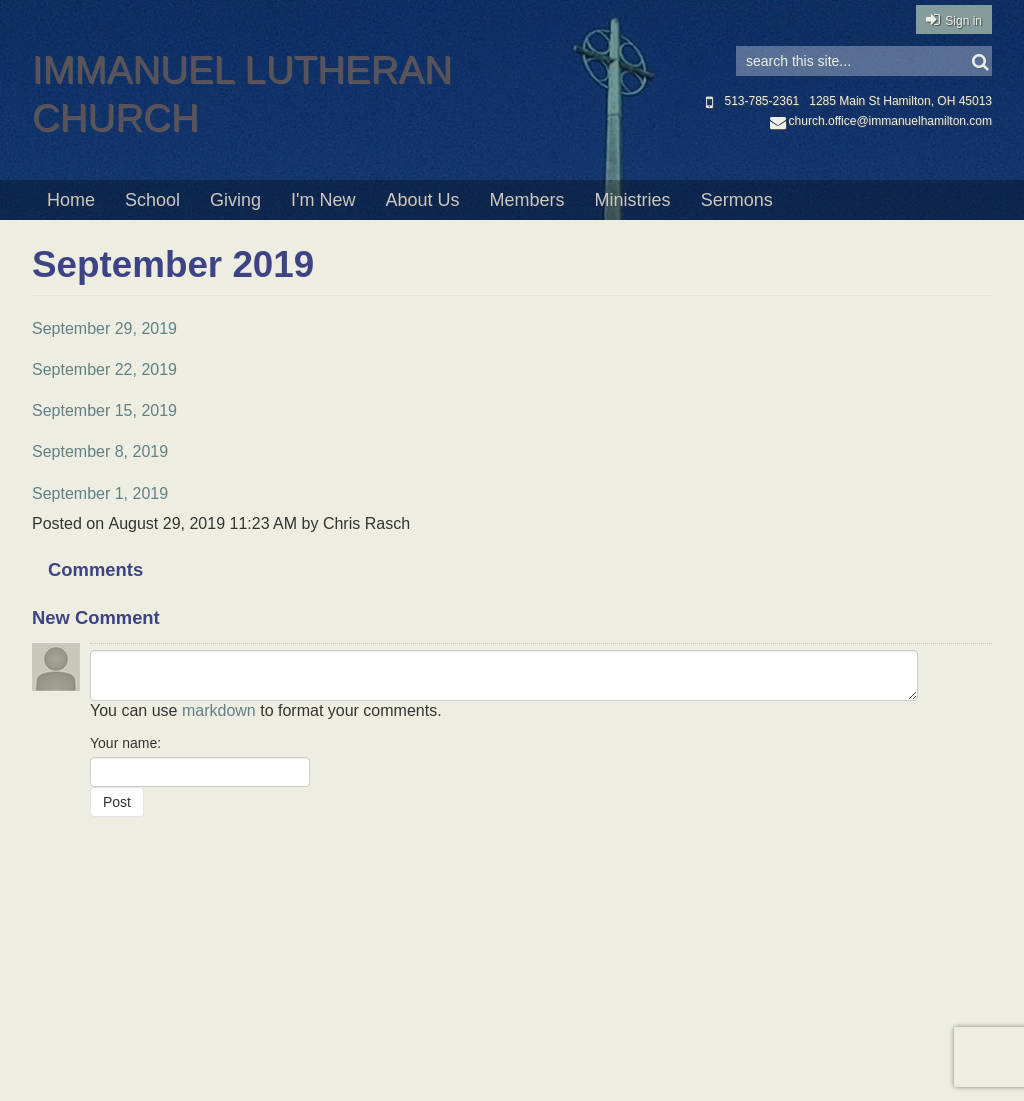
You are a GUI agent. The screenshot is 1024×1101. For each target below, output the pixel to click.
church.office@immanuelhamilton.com (881, 121)
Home (71, 200)
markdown (219, 710)
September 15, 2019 (104, 410)
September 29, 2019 (104, 328)
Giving (235, 200)
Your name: (125, 743)
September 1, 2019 (100, 493)
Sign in (963, 21)
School (152, 200)
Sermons (737, 200)
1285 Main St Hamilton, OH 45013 (900, 101)
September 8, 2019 (100, 451)
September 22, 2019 (104, 369)
